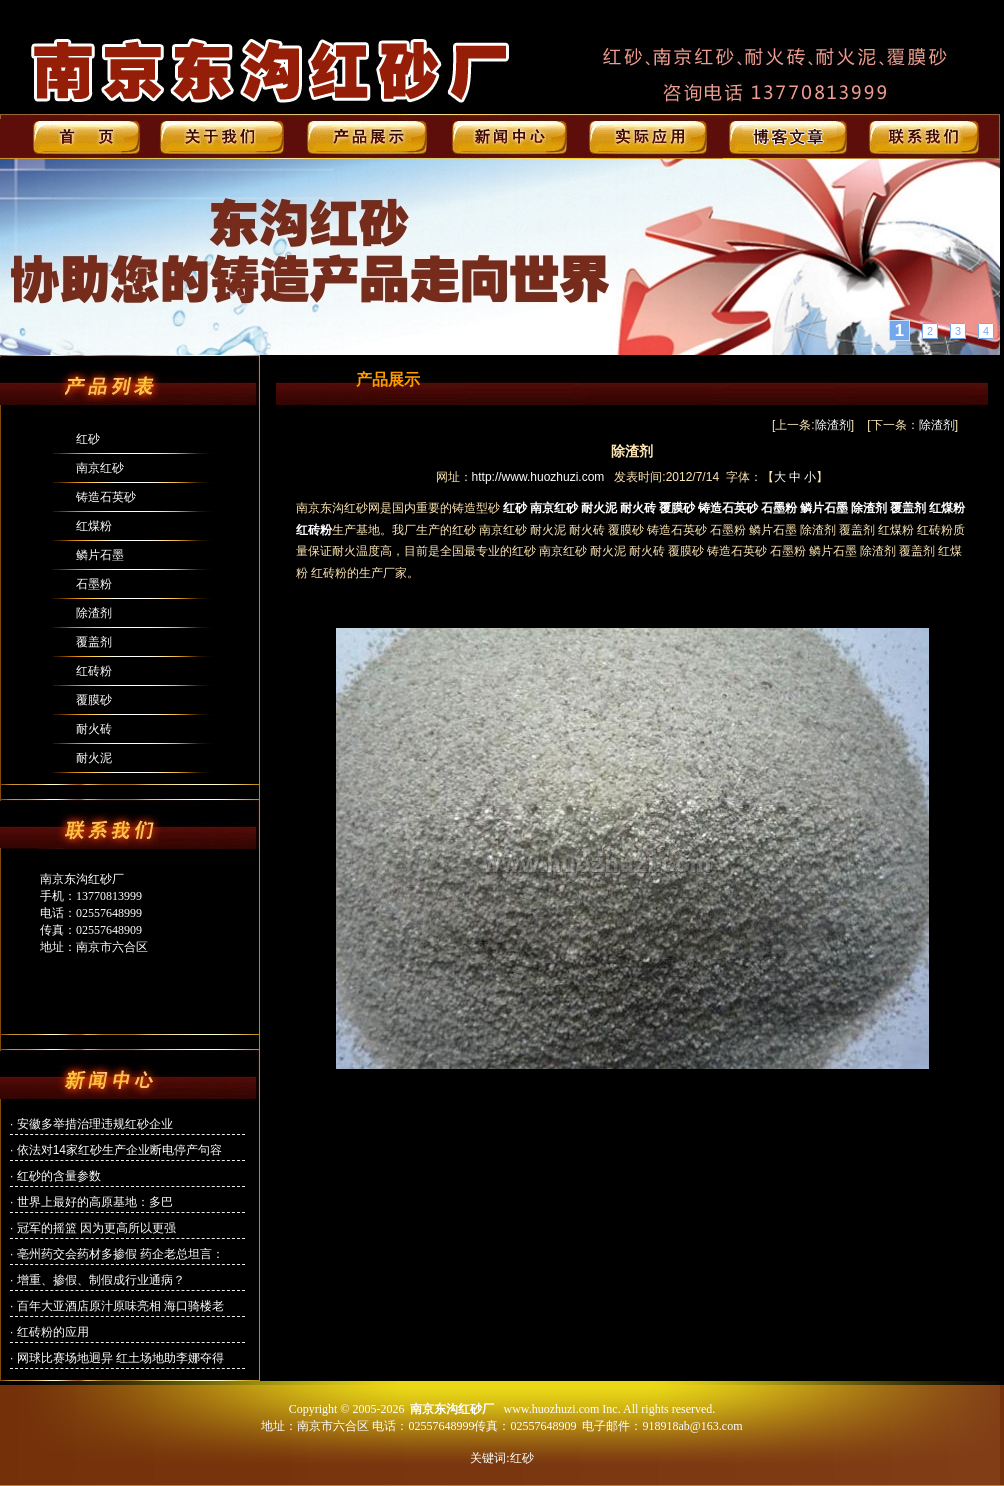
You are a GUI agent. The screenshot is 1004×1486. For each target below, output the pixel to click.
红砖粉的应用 (53, 1332)
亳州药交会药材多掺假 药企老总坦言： (120, 1254)
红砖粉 (94, 671)
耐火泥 (94, 758)
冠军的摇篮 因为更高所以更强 (96, 1228)
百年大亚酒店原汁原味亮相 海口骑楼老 (120, 1306)
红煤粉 (94, 526)
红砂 (88, 439)
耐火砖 (94, 729)
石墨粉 (94, 584)
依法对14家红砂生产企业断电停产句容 (119, 1150)
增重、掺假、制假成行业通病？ (101, 1280)
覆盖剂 (94, 642)
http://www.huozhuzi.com (538, 477)
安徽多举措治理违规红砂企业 (95, 1124)
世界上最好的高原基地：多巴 (95, 1202)
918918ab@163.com (692, 1426)
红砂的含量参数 (59, 1176)
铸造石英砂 (106, 497)
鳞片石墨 (100, 555)
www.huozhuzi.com (551, 1409)
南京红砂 (100, 468)
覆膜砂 (94, 700)
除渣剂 (94, 613)
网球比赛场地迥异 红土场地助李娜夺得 (120, 1358)
